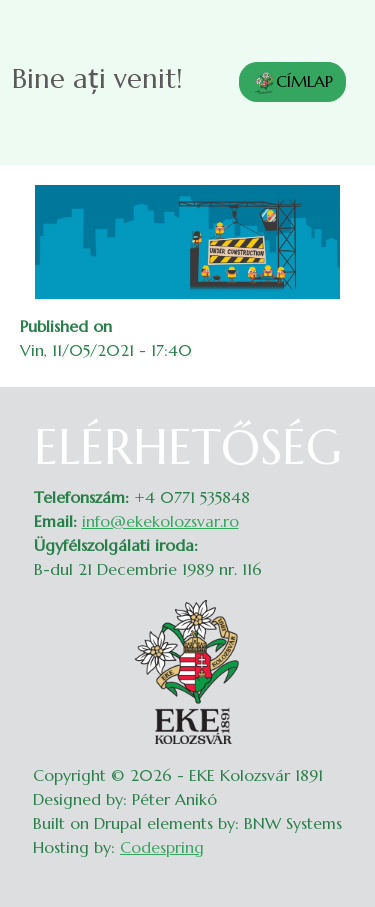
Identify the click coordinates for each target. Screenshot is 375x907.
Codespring (162, 847)
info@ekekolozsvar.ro (160, 521)
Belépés (335, 431)
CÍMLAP (292, 83)
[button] (187, 240)
